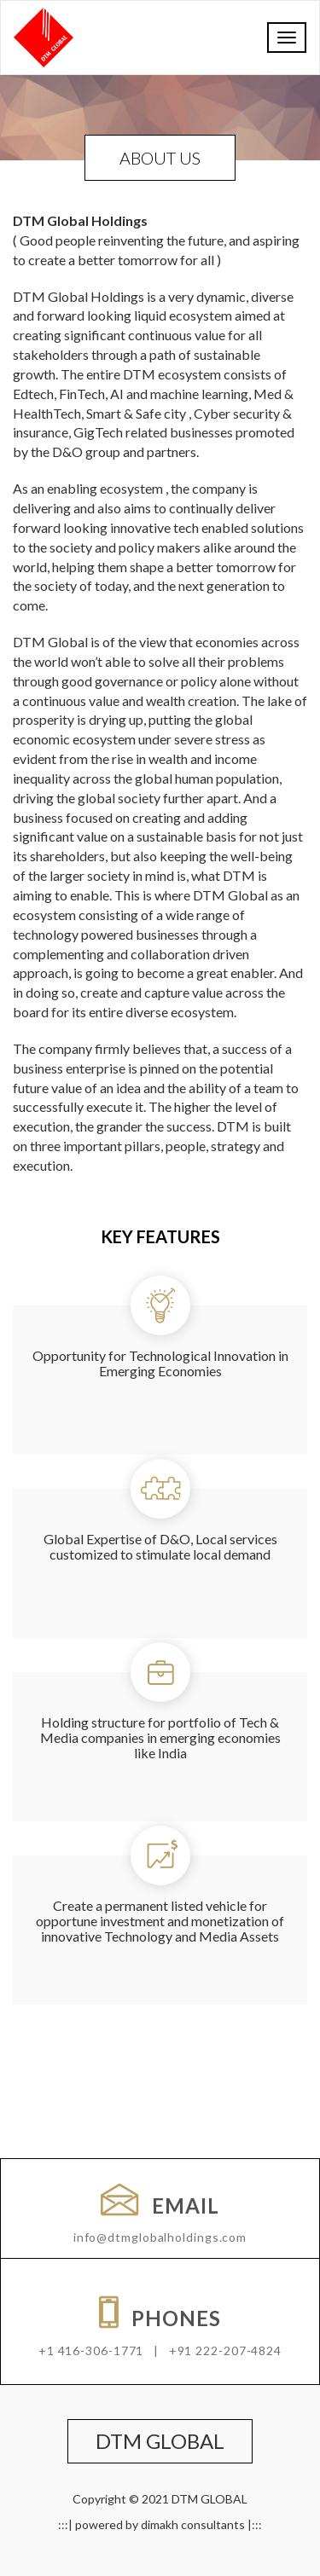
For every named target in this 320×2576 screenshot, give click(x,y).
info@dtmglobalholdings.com (160, 2237)
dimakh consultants (193, 2524)
